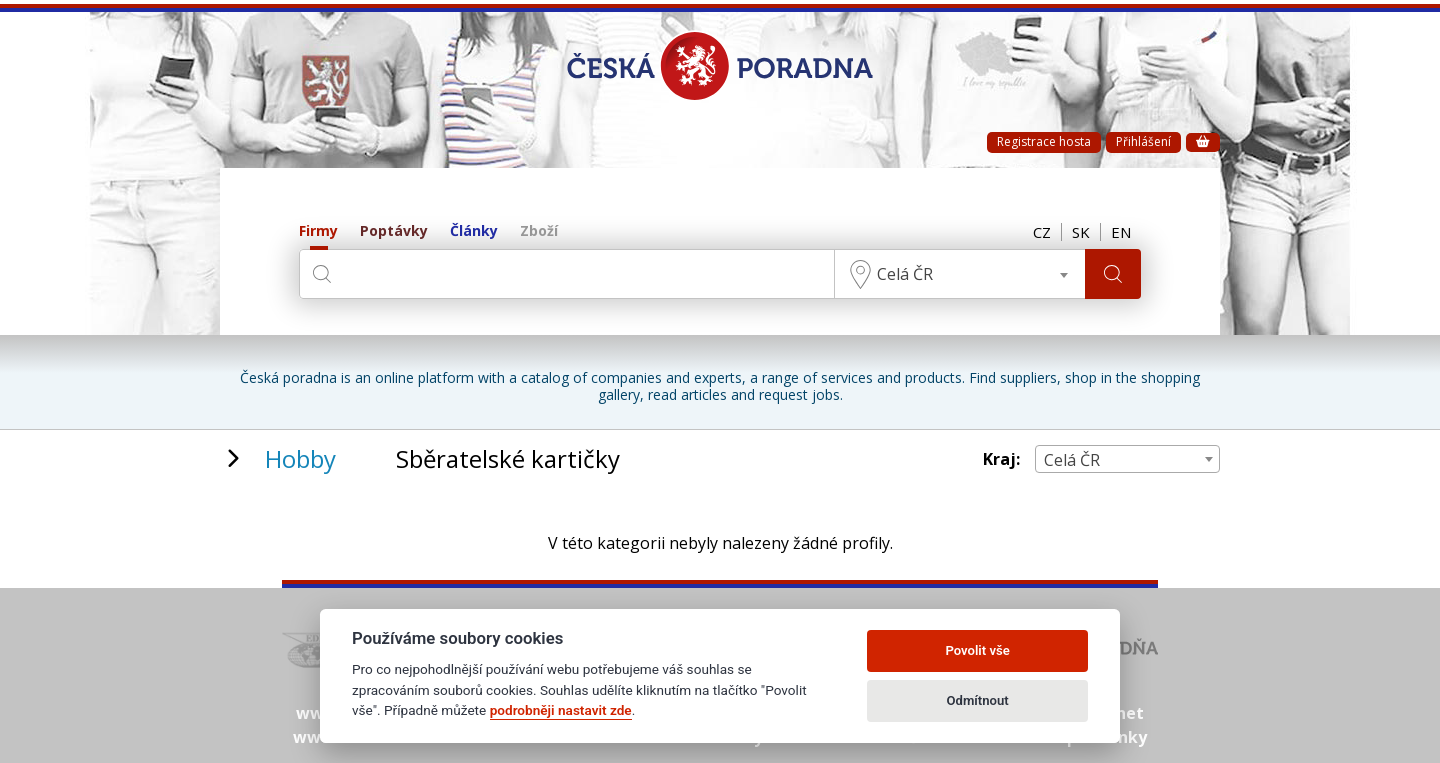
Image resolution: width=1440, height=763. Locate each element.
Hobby (300, 458)
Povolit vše (977, 650)
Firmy (318, 231)
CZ (1042, 232)
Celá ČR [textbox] (905, 274)
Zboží (539, 231)
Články (474, 231)
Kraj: (1001, 459)
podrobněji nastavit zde (561, 710)
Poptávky (394, 231)
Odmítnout (978, 700)
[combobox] (960, 274)
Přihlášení (1143, 141)
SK (1081, 232)
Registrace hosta (1044, 141)
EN (1121, 232)
